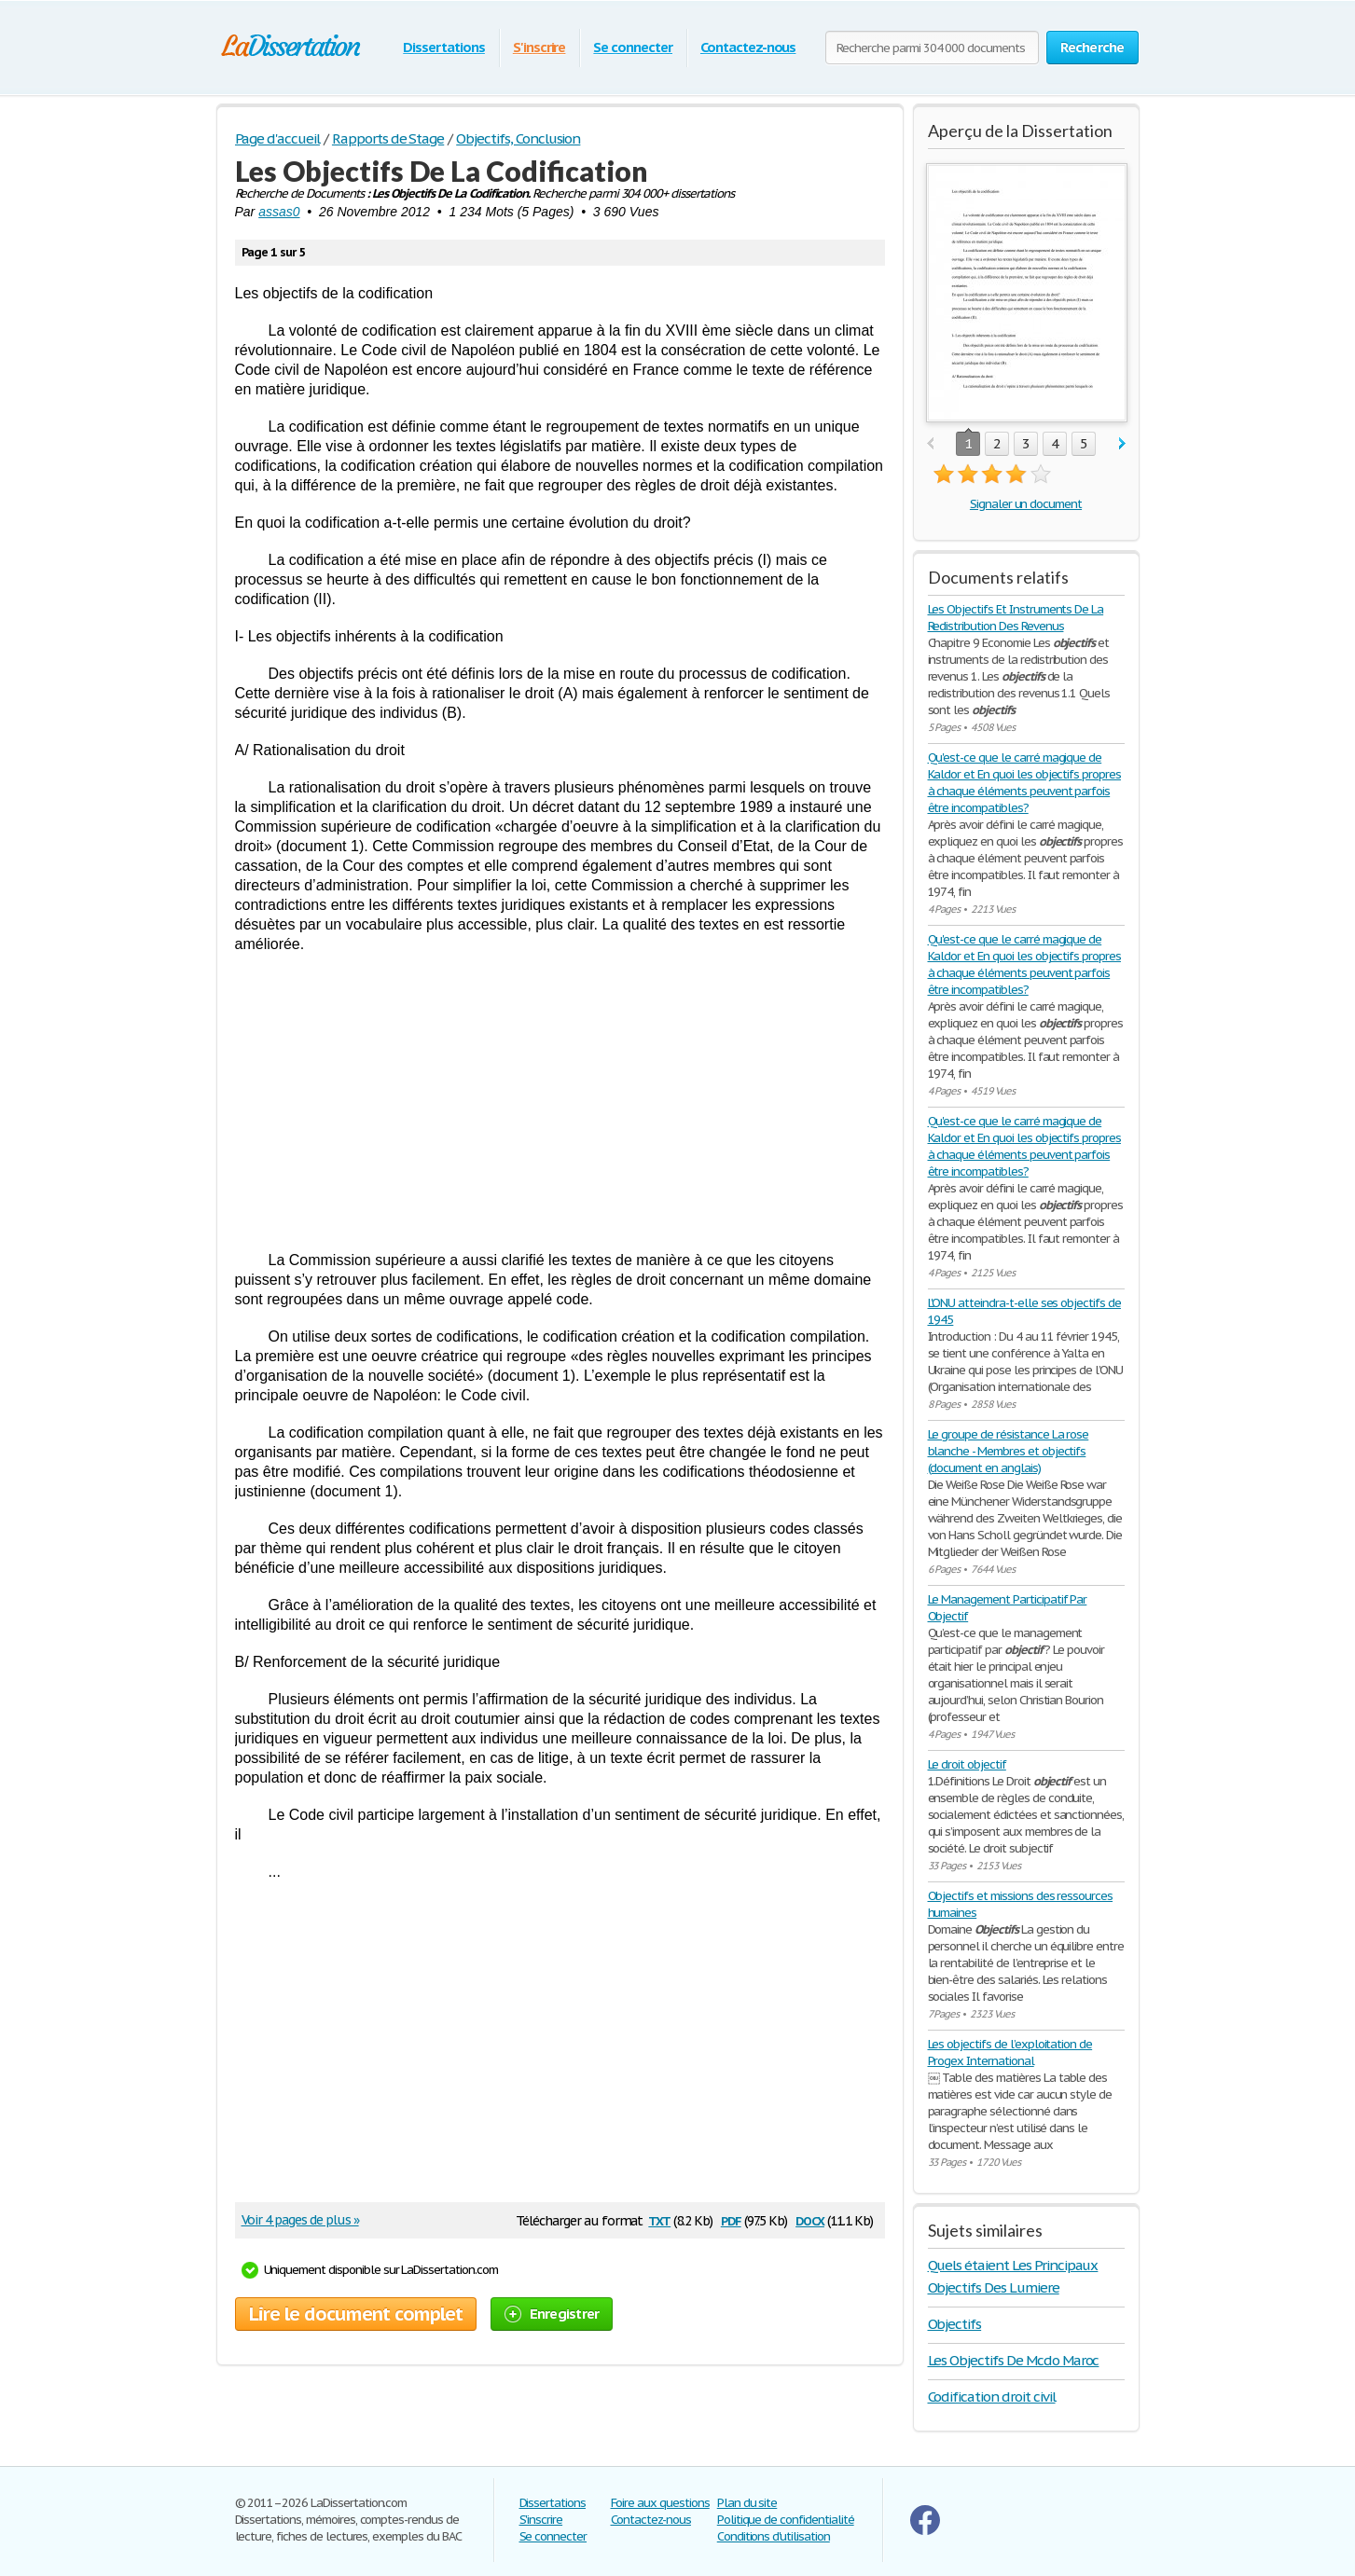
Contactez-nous (747, 47)
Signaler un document (1026, 504)
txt (659, 2219)
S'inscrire (539, 47)
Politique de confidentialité (785, 2520)
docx (809, 2219)
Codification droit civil (992, 2396)
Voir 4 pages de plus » (300, 2219)
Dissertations (443, 47)
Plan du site (747, 2503)
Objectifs (955, 2324)
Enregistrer (552, 2313)
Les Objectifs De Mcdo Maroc (1013, 2360)
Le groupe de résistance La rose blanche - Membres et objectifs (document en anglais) (1008, 1451)
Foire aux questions (660, 2503)
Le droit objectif (967, 1764)
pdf (731, 2219)
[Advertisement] (560, 1102)
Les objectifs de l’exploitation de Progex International (1010, 2052)
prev (930, 444)
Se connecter (632, 47)
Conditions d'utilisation (773, 2536)
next (1122, 444)
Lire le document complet (356, 2314)
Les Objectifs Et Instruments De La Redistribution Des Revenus (1016, 617)
